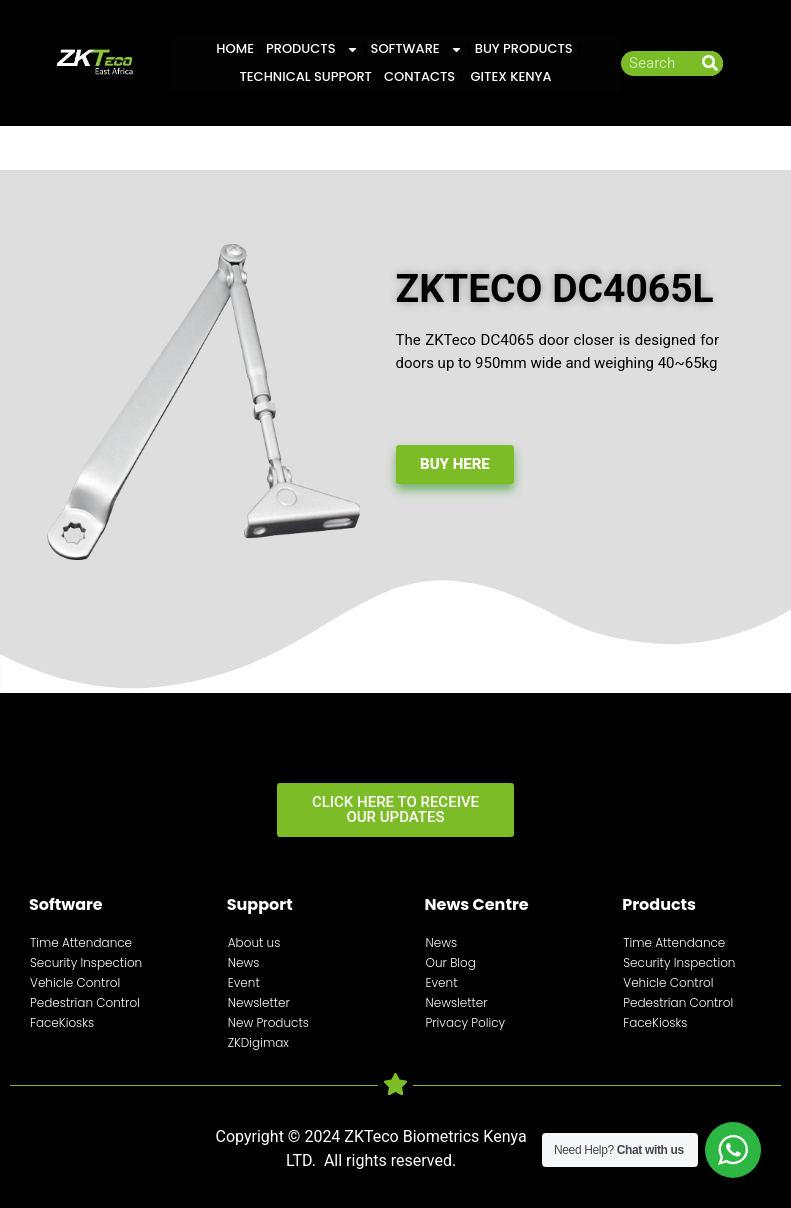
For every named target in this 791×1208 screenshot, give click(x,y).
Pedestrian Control (85, 1002)
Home (235, 48)
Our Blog (451, 962)
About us (254, 942)
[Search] (710, 63)
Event (244, 982)
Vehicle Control (75, 982)
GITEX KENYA (509, 76)
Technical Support (305, 76)
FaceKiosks (62, 1022)
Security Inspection (86, 962)
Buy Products (524, 48)
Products (312, 49)
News (244, 962)
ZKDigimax (258, 1042)
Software (417, 49)
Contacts (419, 76)
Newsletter (259, 1002)
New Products (268, 1022)
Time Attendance (81, 942)
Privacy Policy (466, 1022)
